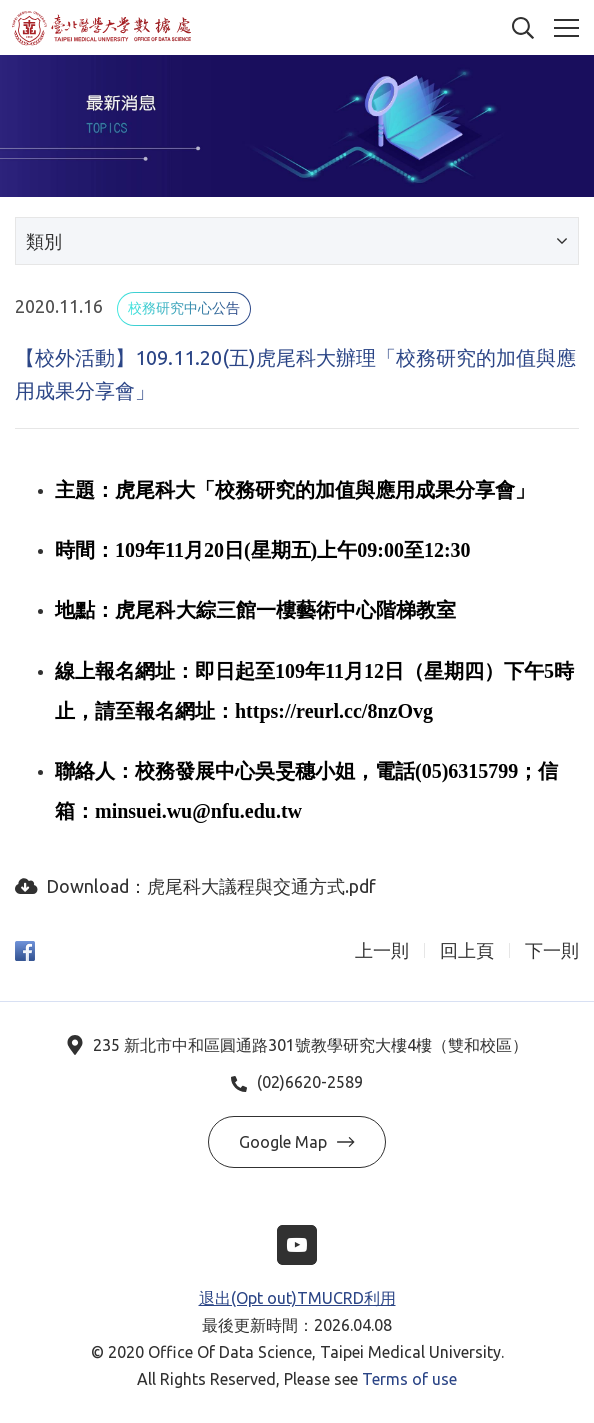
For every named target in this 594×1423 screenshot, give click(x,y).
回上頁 (467, 950)
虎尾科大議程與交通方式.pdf (261, 886)
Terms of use (409, 1379)
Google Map (297, 1142)
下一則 (552, 950)
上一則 (382, 950)
